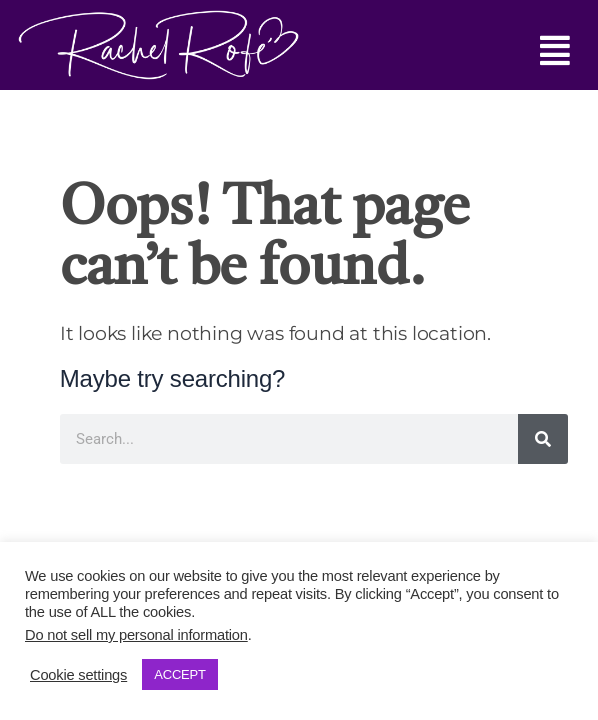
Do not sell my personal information (136, 635)
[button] (434, 50)
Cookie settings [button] (78, 675)
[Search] (543, 439)
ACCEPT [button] (180, 674)
